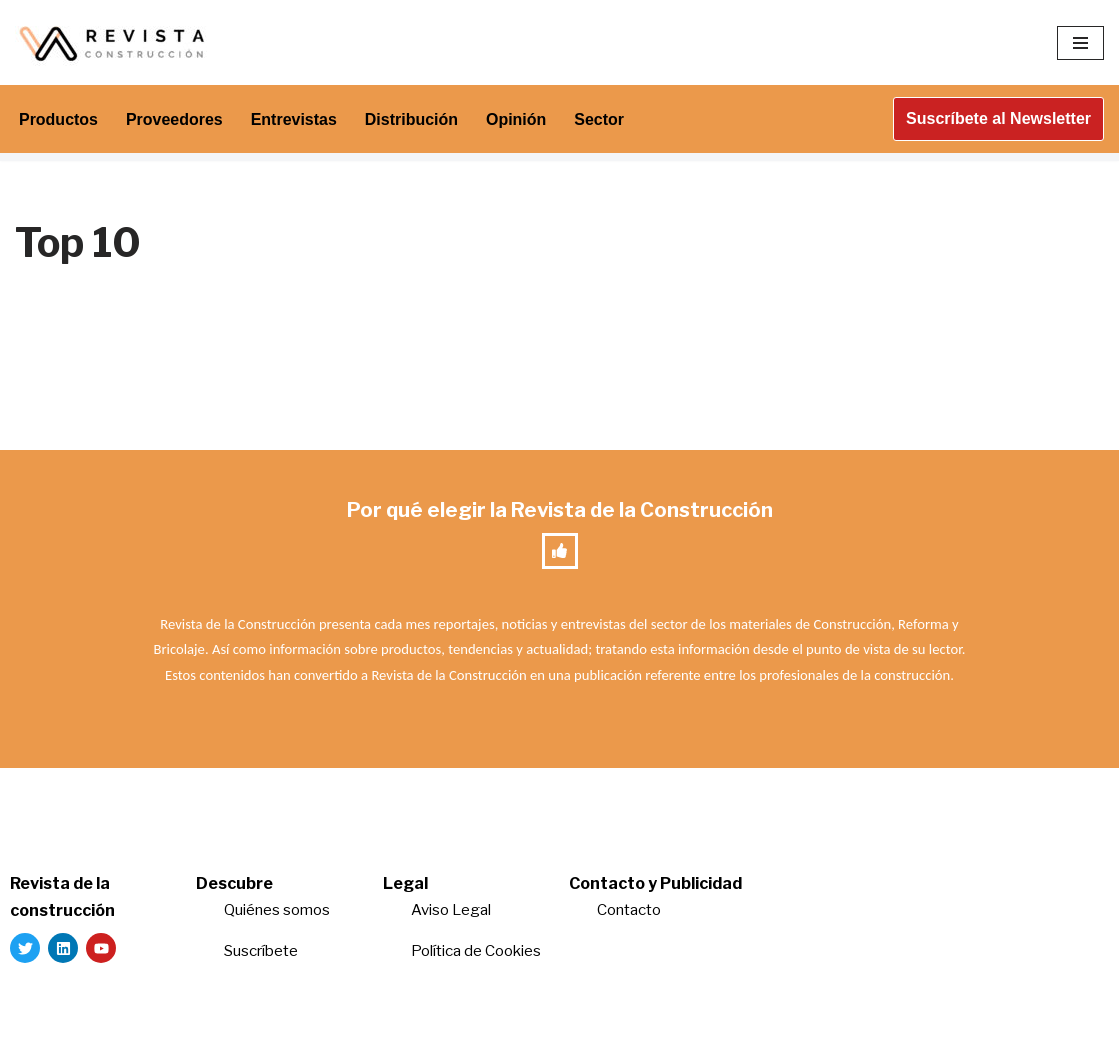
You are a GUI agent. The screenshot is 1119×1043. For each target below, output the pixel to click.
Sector (600, 119)
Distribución (411, 119)
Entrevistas (294, 119)
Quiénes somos (277, 910)
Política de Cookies (476, 951)
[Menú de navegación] (1080, 43)
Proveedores (174, 119)
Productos (58, 119)
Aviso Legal (451, 910)
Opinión (517, 119)
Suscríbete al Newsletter (998, 118)
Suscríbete (262, 951)
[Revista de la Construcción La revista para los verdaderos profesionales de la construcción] (115, 42)
